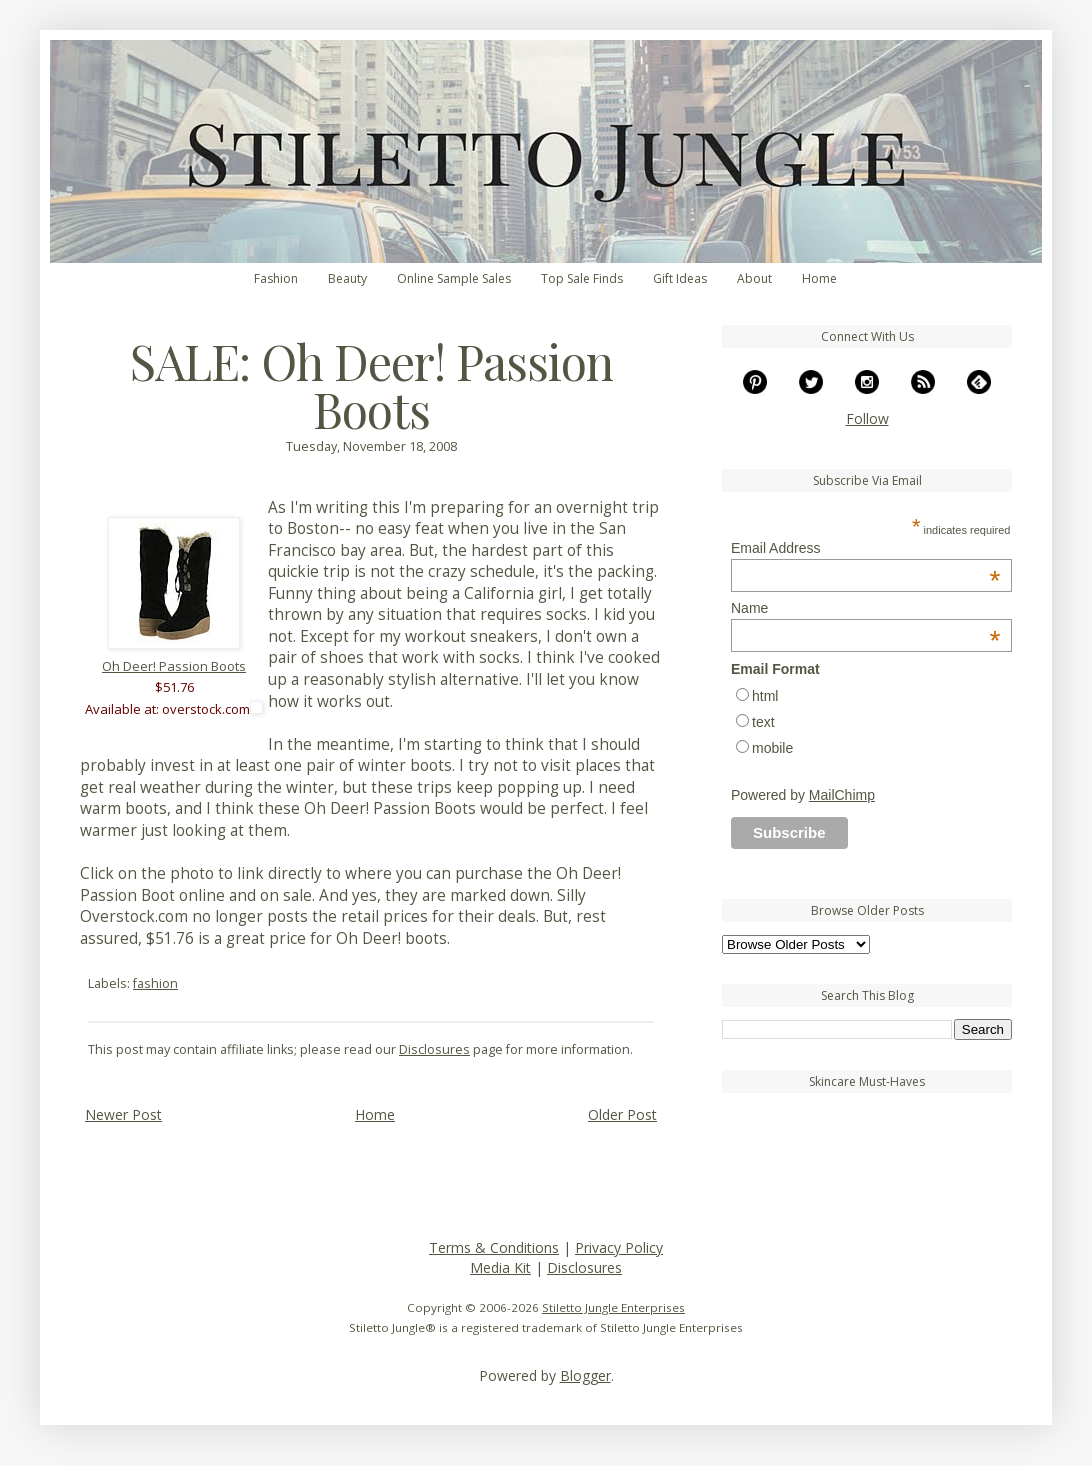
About (754, 278)
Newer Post (123, 1114)
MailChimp (842, 795)
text (763, 722)
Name (865, 608)
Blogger (585, 1375)
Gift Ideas (680, 278)
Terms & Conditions (494, 1247)
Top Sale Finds (582, 278)
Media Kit (500, 1267)
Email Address (865, 548)
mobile (772, 748)
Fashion (276, 278)
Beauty (347, 278)
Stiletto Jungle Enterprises (613, 1307)
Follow (867, 418)
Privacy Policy (619, 1247)
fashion (155, 983)
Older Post (622, 1114)
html (765, 696)
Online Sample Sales (454, 278)
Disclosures (434, 1049)
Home (819, 278)
